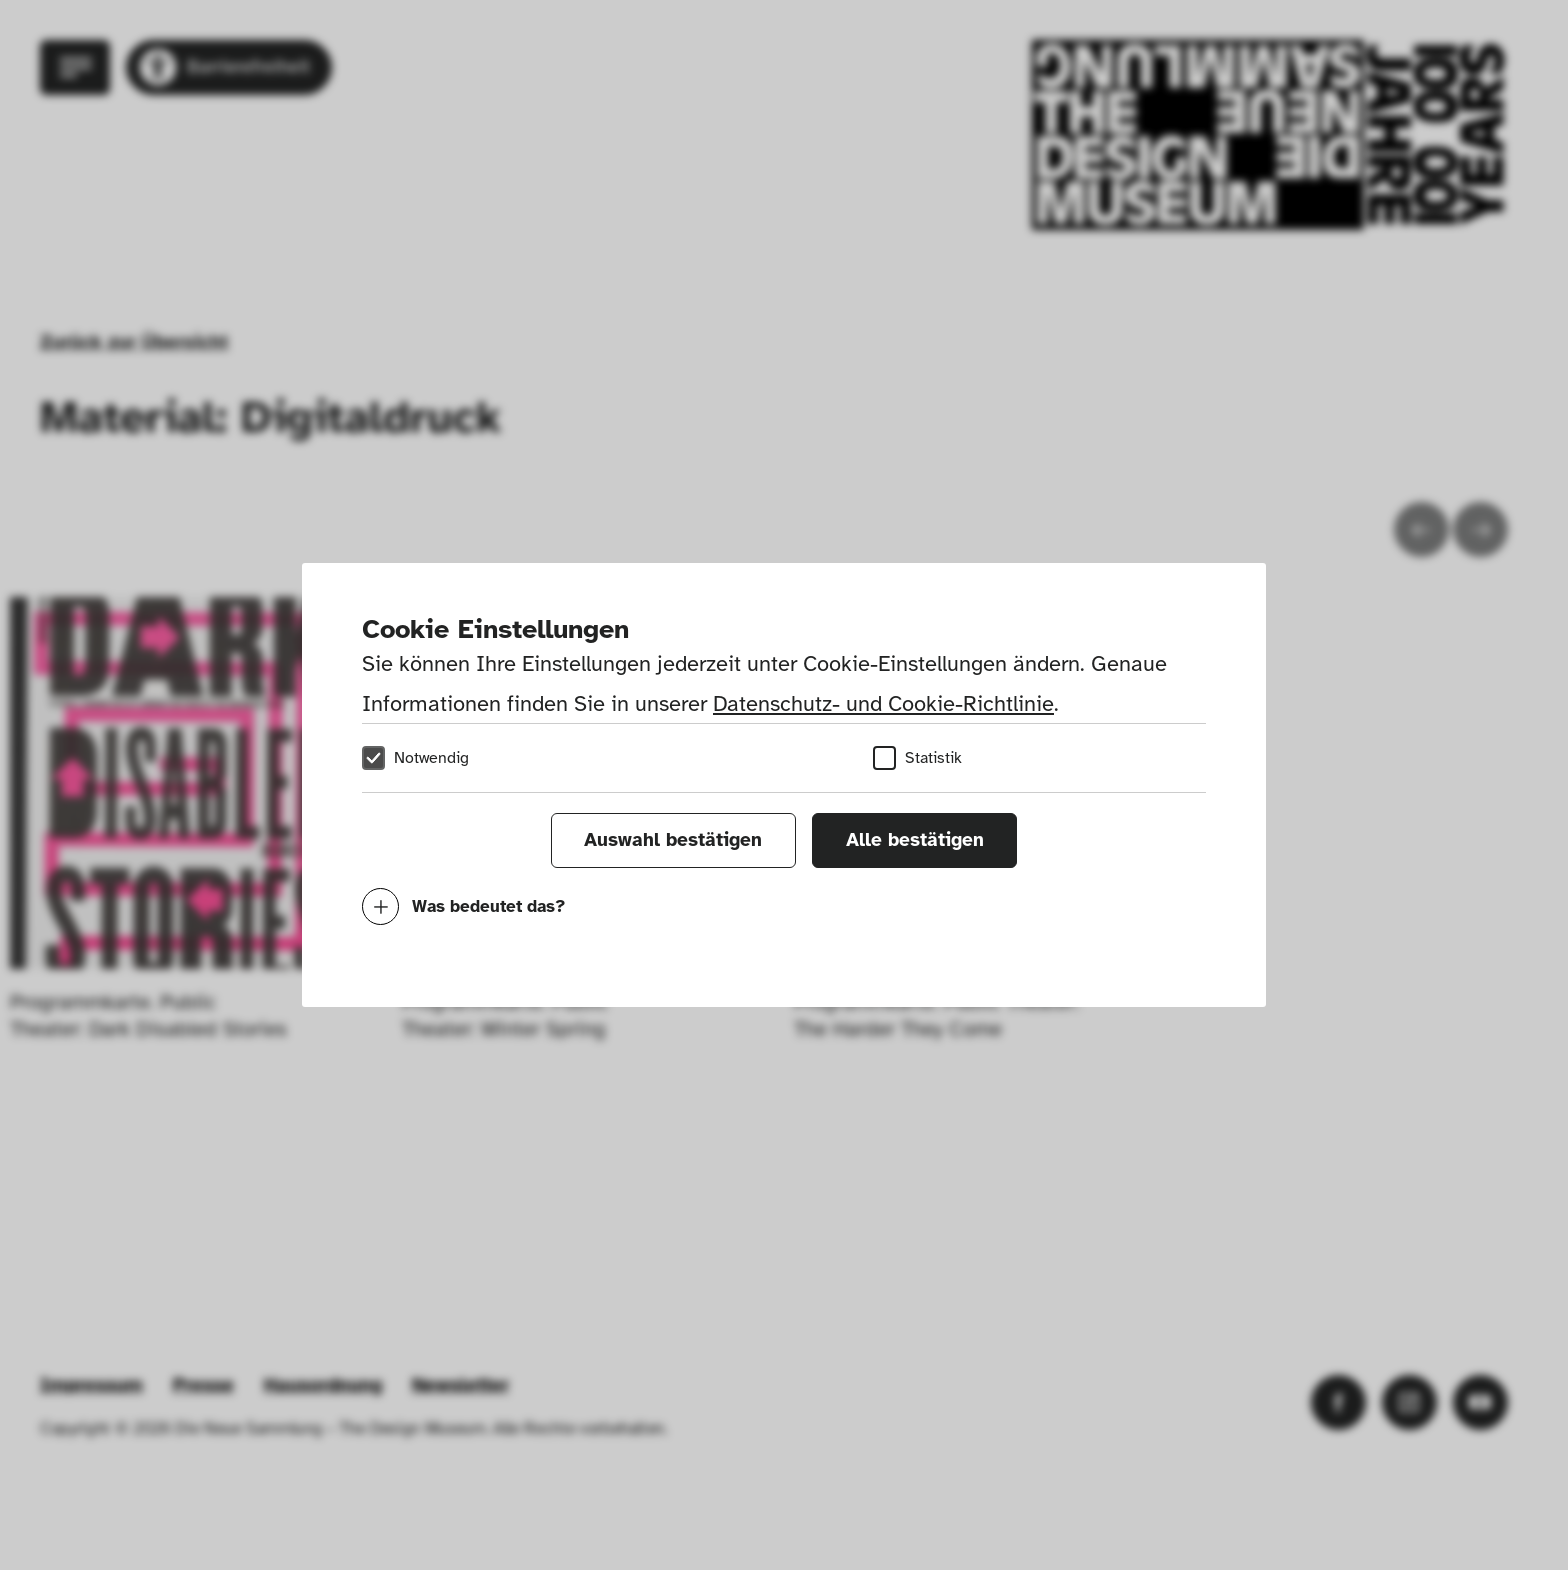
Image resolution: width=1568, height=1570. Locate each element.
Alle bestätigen (915, 840)
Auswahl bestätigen (673, 840)
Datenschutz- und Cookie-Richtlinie (883, 703)
